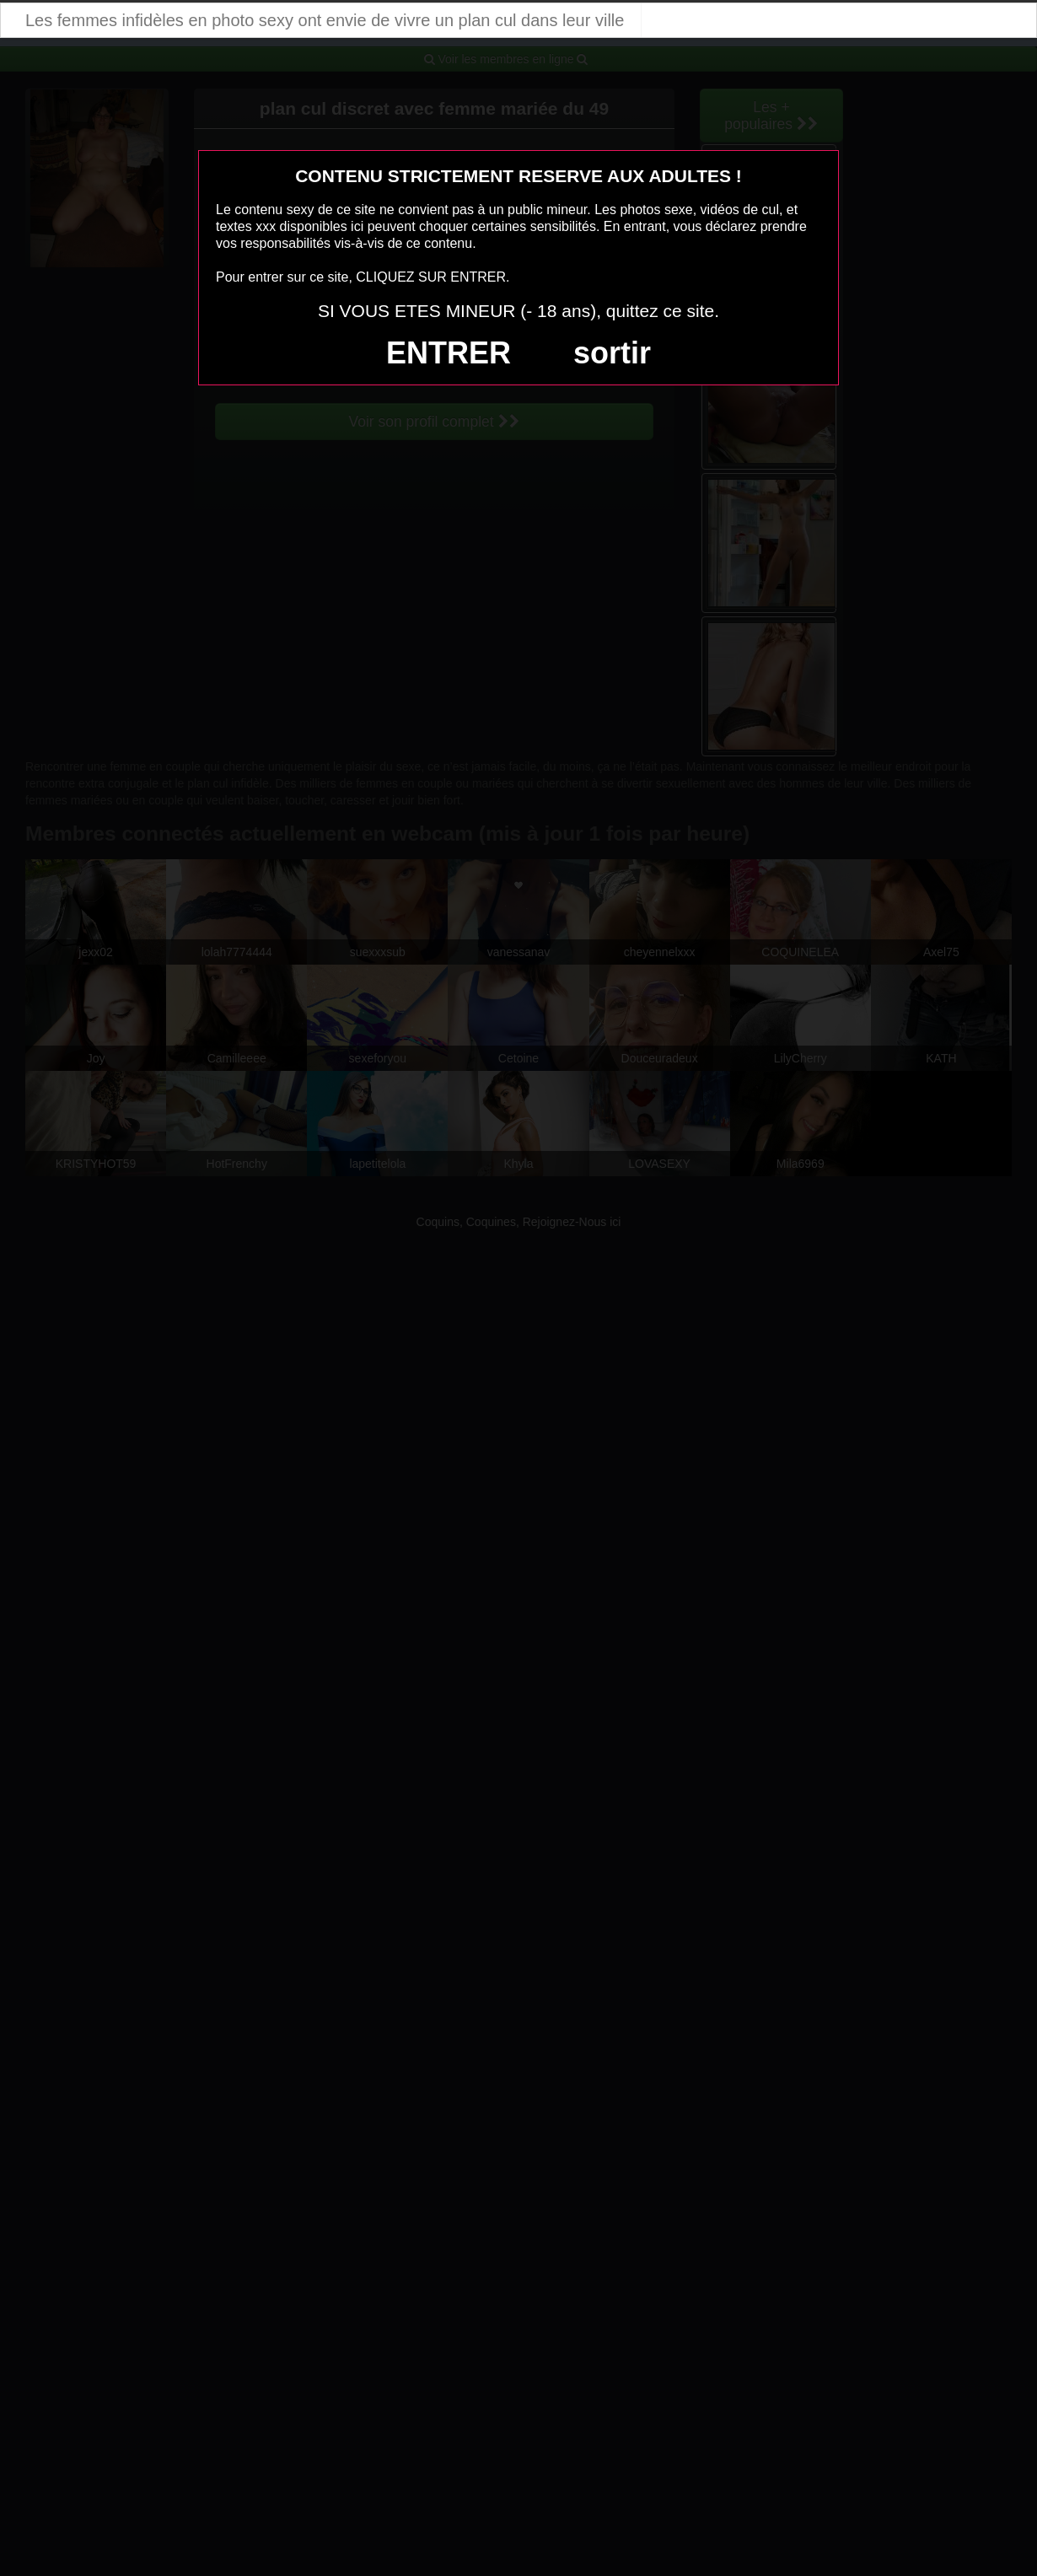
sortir (612, 353)
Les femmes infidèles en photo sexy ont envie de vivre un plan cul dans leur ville (324, 20)
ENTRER (448, 353)
